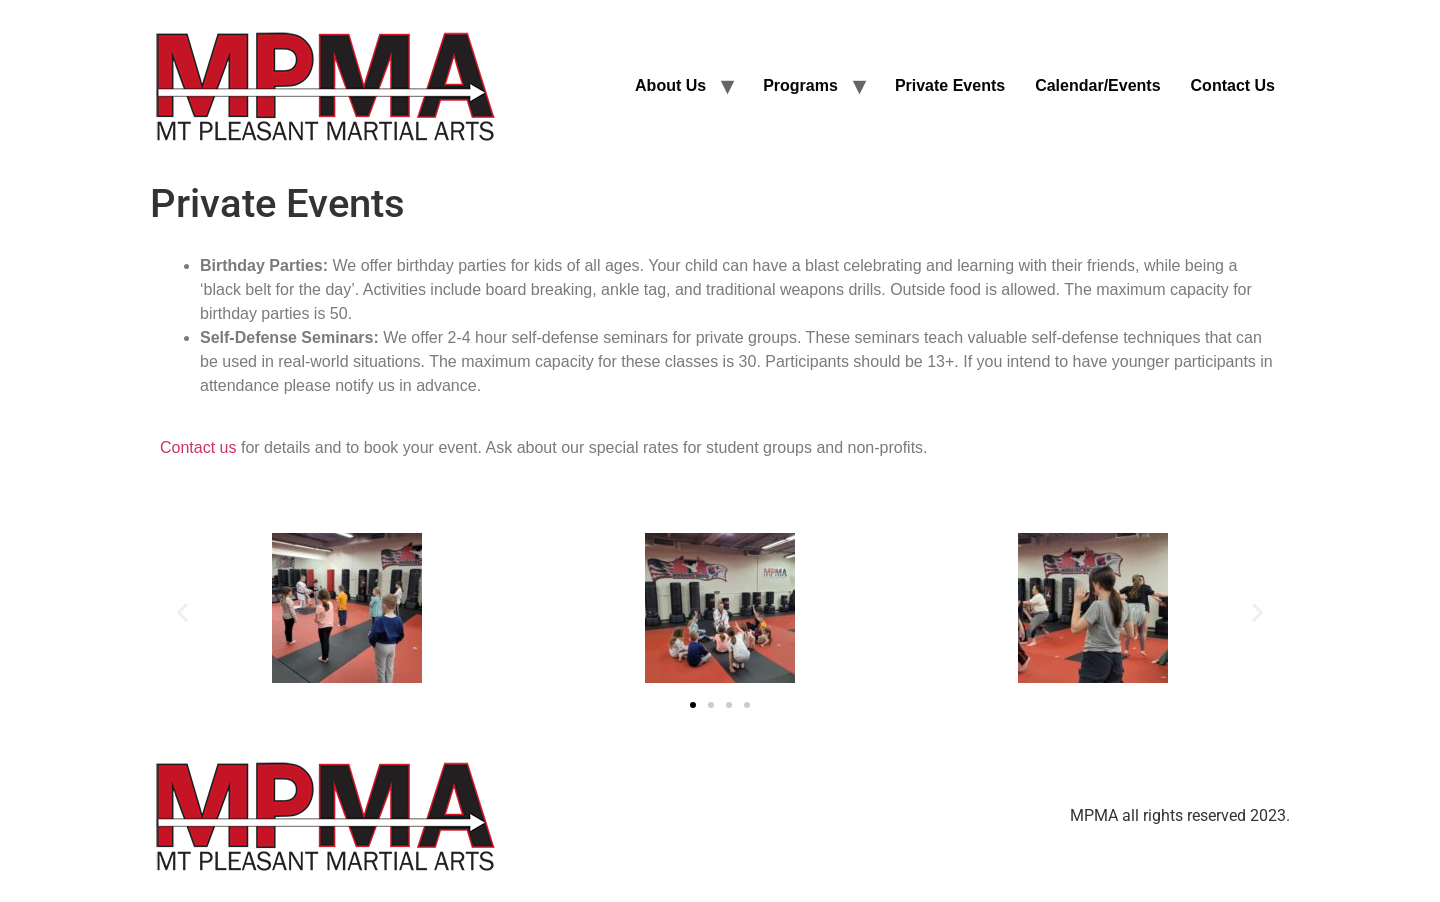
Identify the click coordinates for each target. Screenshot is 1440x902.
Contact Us (1233, 85)
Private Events (950, 85)
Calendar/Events (1097, 85)
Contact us (198, 447)
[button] (182, 611)
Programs (800, 85)
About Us (670, 85)
